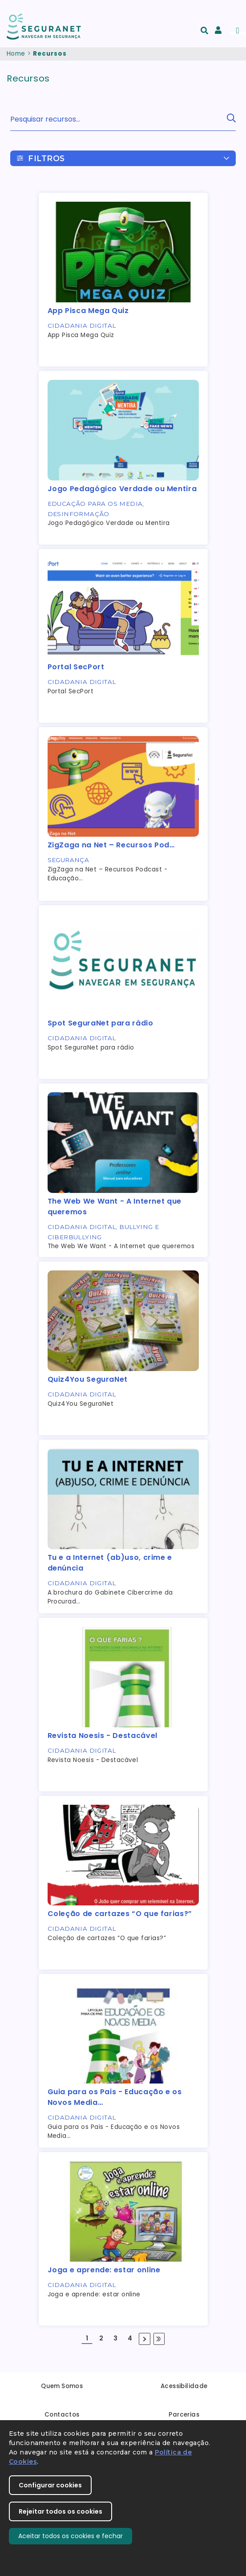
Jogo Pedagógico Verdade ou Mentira (122, 489)
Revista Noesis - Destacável (102, 1735)
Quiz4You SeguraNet (88, 1379)
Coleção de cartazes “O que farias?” (120, 1914)
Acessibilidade (184, 2386)
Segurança (68, 859)
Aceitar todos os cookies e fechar (70, 2535)
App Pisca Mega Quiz (88, 310)
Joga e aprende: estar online (104, 2270)
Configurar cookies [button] (50, 2485)
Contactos (62, 2414)
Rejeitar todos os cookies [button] (60, 2511)
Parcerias (184, 2414)
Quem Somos (62, 2386)
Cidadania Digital (82, 325)
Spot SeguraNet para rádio (100, 1023)
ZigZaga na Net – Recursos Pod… (111, 845)
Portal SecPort (76, 667)
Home (16, 53)
